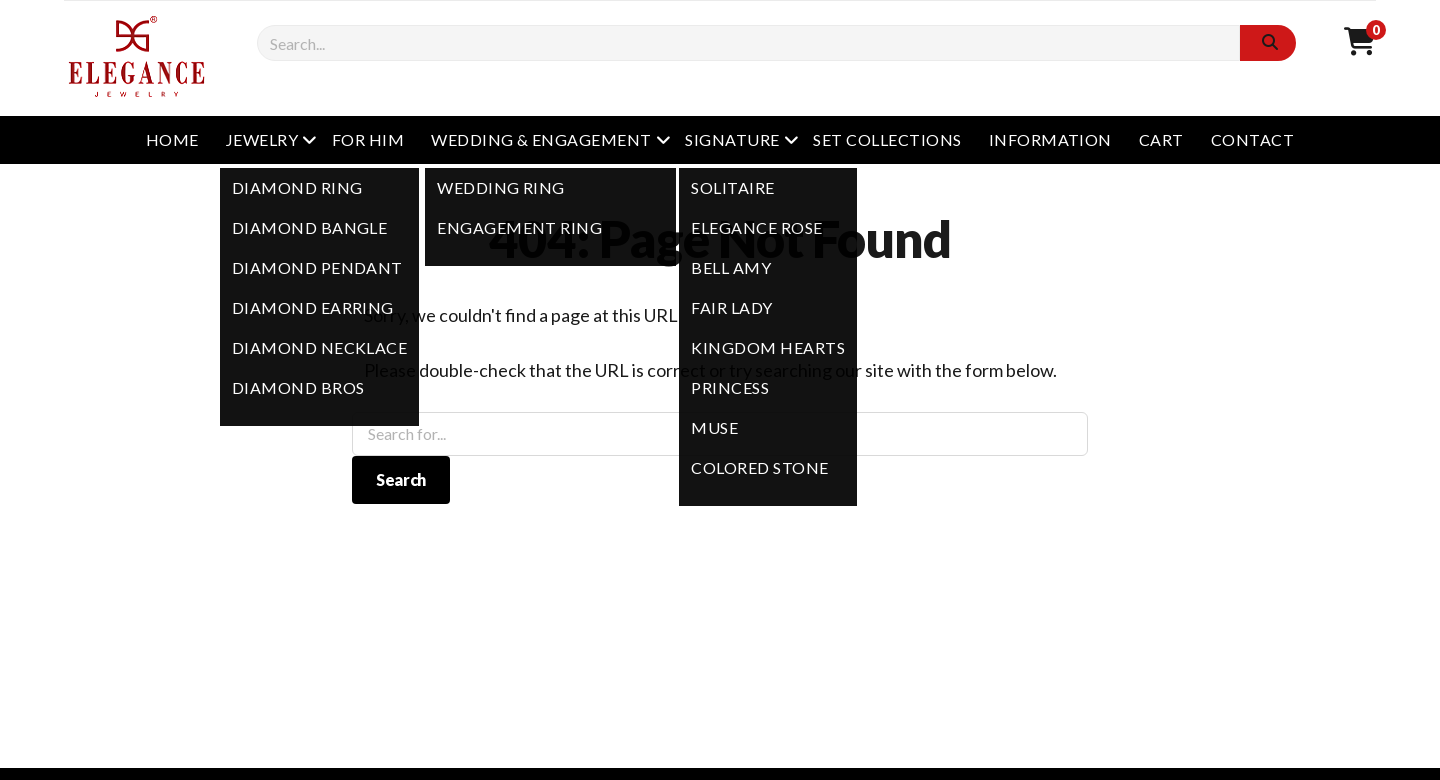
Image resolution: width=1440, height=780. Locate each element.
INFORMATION (1050, 139)
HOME (172, 139)
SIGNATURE (732, 139)
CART (1161, 139)
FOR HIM (368, 139)
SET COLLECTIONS (887, 139)
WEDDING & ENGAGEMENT (541, 139)
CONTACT (1252, 139)
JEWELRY (262, 139)
